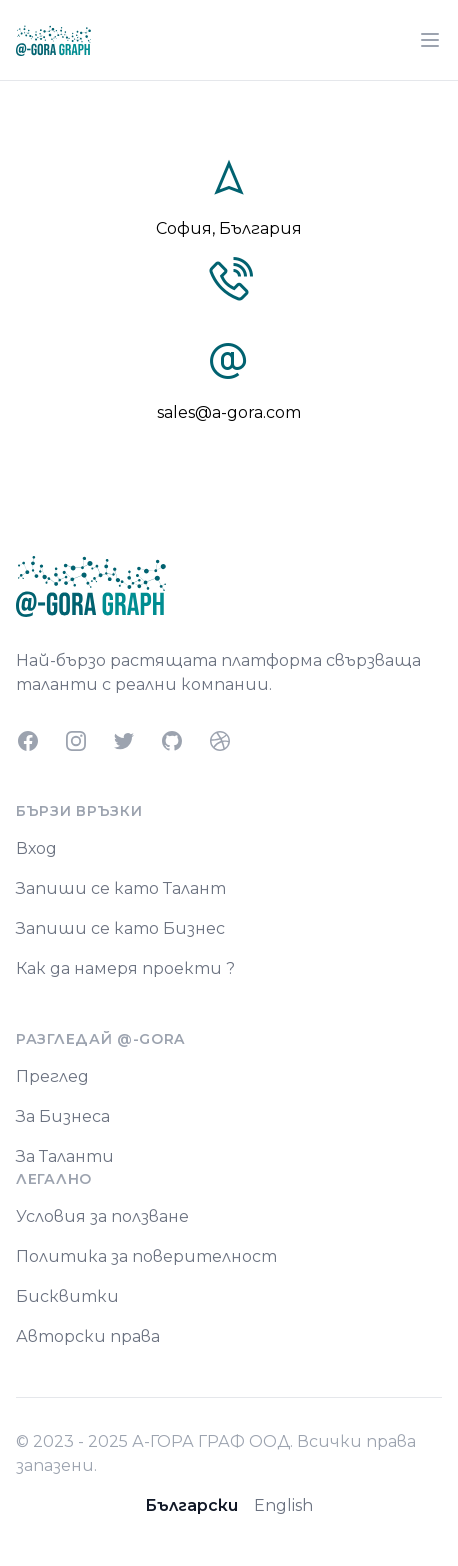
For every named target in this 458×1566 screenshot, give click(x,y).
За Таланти (65, 1156)
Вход (36, 848)
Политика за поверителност (146, 1256)
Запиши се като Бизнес (120, 928)
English (283, 1505)
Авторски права (88, 1336)
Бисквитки (67, 1296)
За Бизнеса (63, 1116)
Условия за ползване (102, 1216)
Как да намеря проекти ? (125, 968)
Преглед (52, 1076)
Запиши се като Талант (121, 888)
